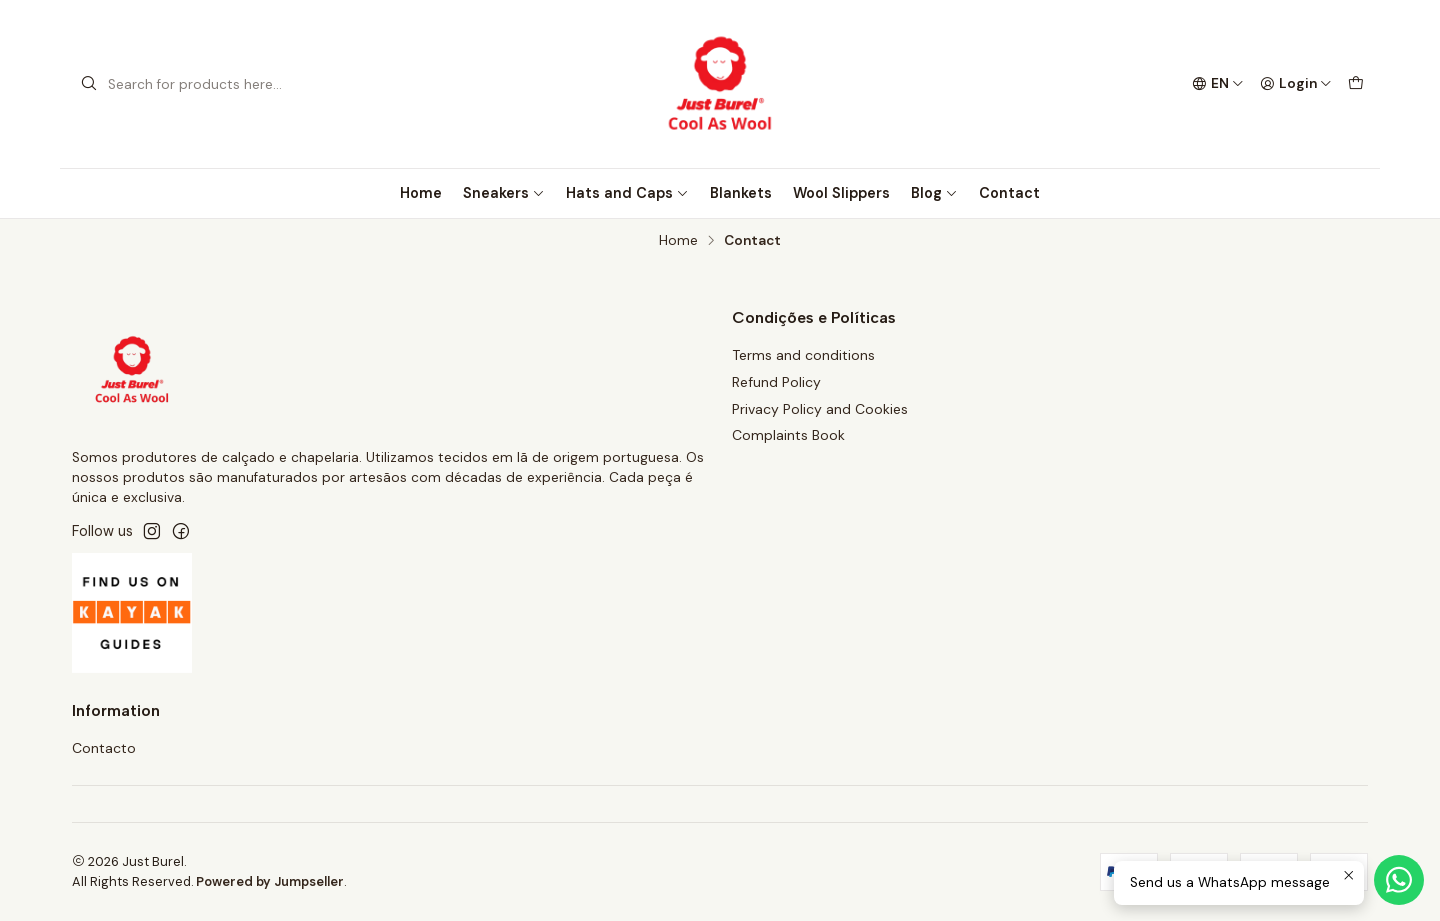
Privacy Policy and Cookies (820, 409)
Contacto (104, 748)
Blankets (741, 193)
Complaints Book (788, 435)
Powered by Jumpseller (270, 881)
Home (421, 193)
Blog (934, 193)
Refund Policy (776, 382)
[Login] (1296, 84)
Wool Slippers (841, 193)
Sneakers (504, 193)
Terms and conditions (803, 355)
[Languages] (1218, 84)
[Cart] (1356, 84)
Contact (1009, 193)
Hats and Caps (627, 193)
